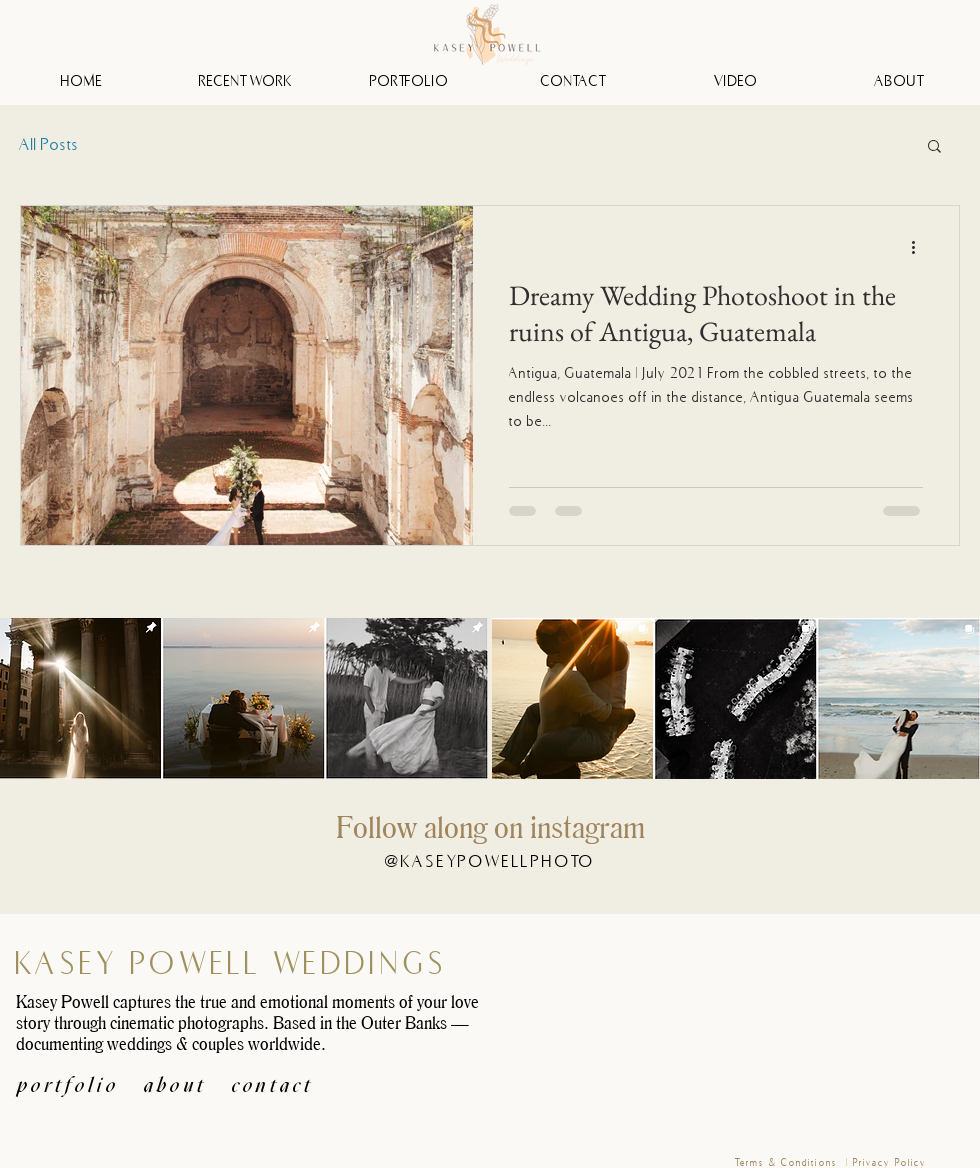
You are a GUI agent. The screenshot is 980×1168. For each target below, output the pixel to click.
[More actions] (920, 247)
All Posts (49, 144)
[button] (934, 147)
